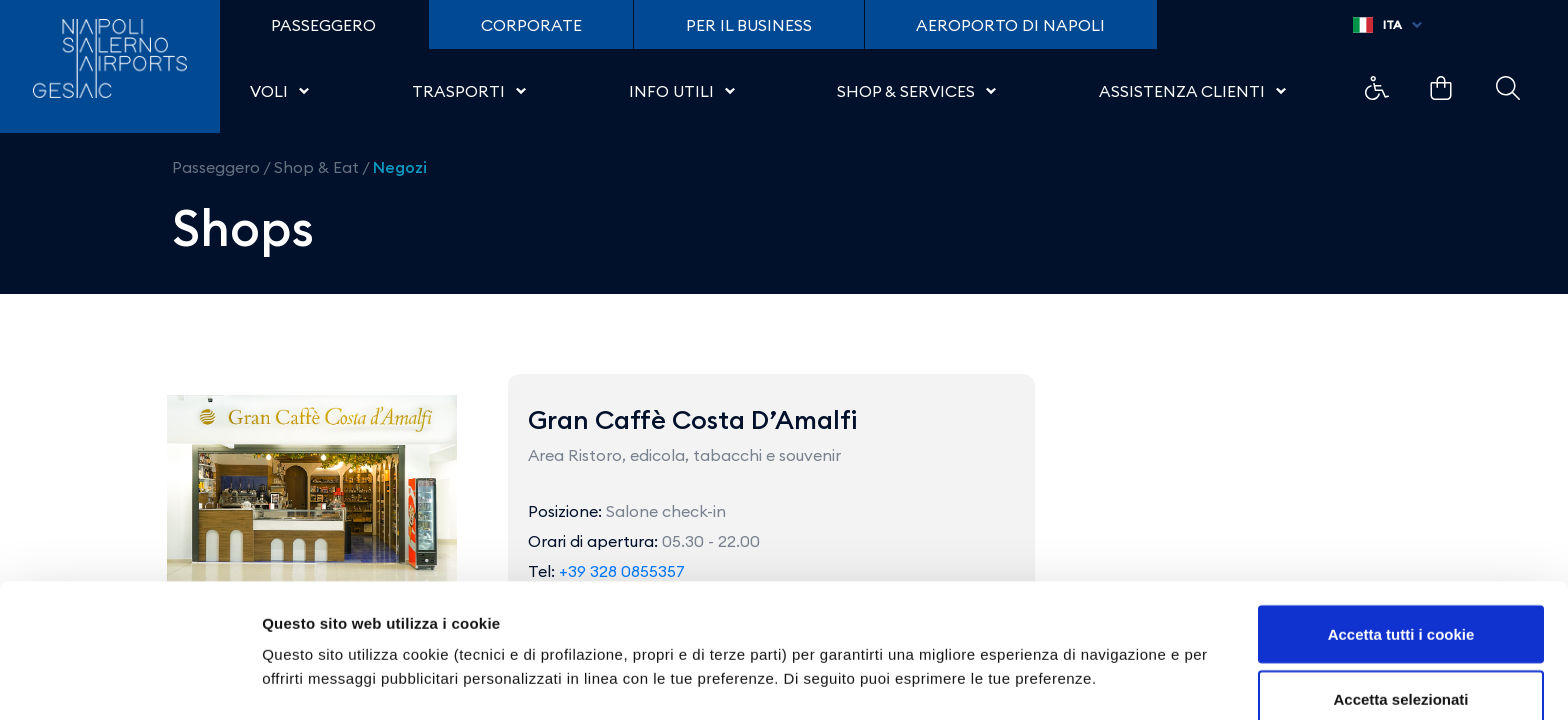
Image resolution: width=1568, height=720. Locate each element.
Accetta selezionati (1400, 601)
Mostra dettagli (1052, 644)
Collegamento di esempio (1377, 88)
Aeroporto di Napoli (1010, 25)
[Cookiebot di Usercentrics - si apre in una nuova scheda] (129, 681)
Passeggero (216, 167)
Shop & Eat (316, 167)
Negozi (400, 167)
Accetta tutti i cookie (1401, 535)
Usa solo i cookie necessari (1401, 666)
